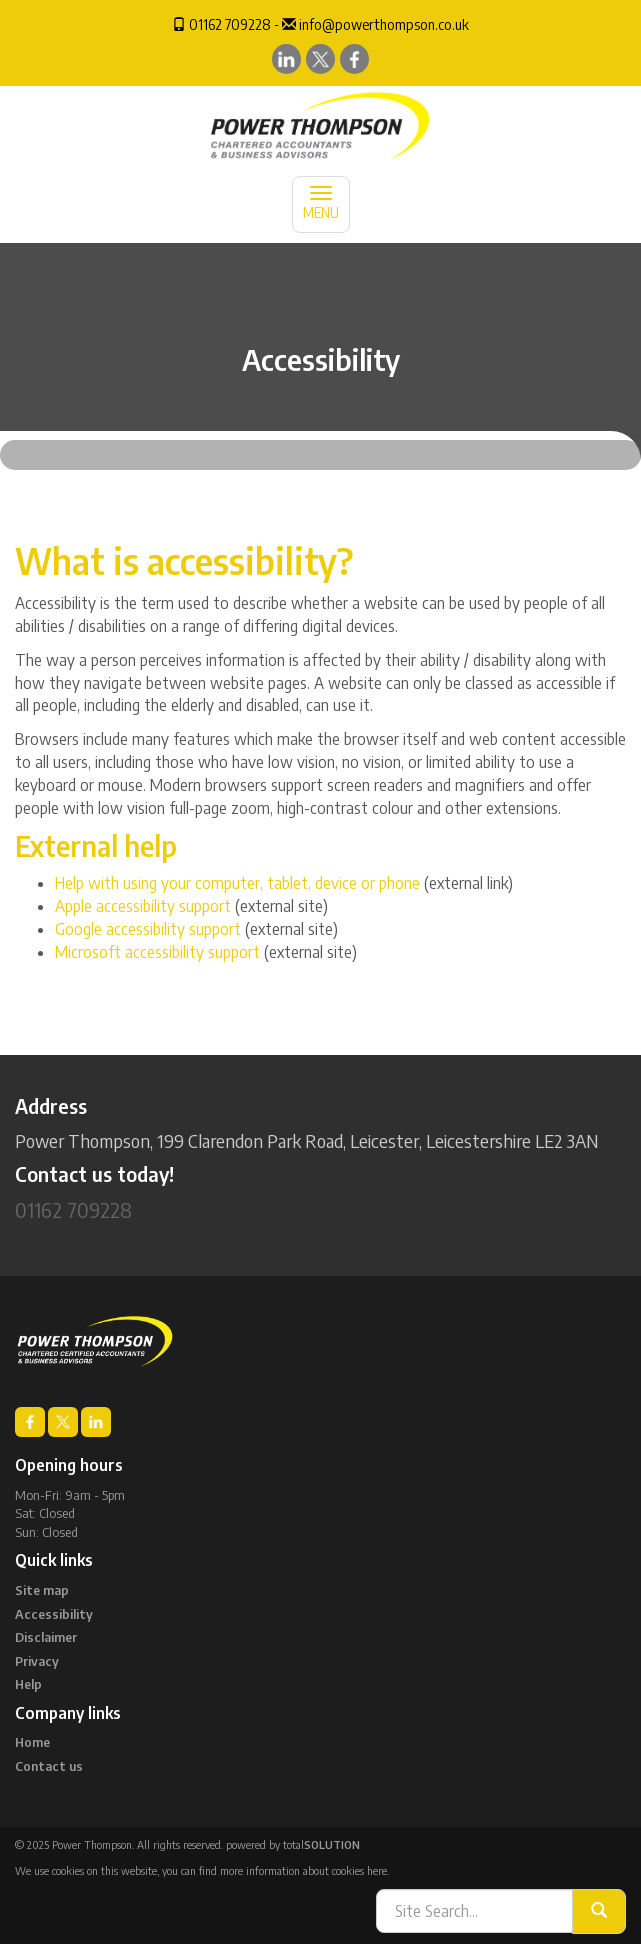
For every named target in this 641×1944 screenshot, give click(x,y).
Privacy (37, 1661)
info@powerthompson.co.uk (384, 24)
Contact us (49, 1766)
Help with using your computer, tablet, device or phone (237, 883)
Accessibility (54, 1614)
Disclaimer (46, 1637)
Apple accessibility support (143, 906)
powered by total (293, 1844)
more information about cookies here (303, 1870)
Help (28, 1684)
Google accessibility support (148, 929)
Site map (42, 1590)
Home (32, 1742)
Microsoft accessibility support (157, 952)
